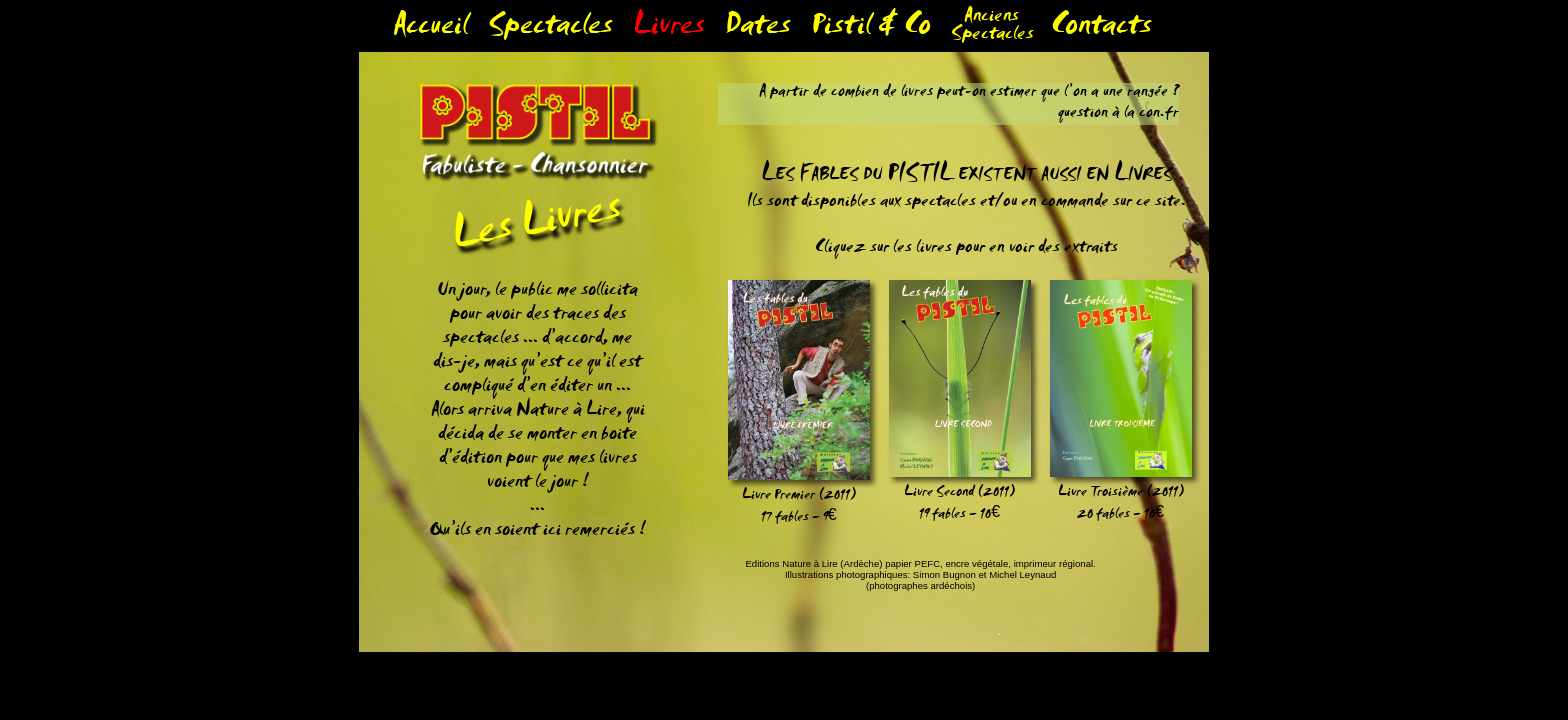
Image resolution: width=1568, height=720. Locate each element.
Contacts (1101, 29)
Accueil (430, 29)
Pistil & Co (871, 29)
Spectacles (550, 29)
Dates (758, 29)
